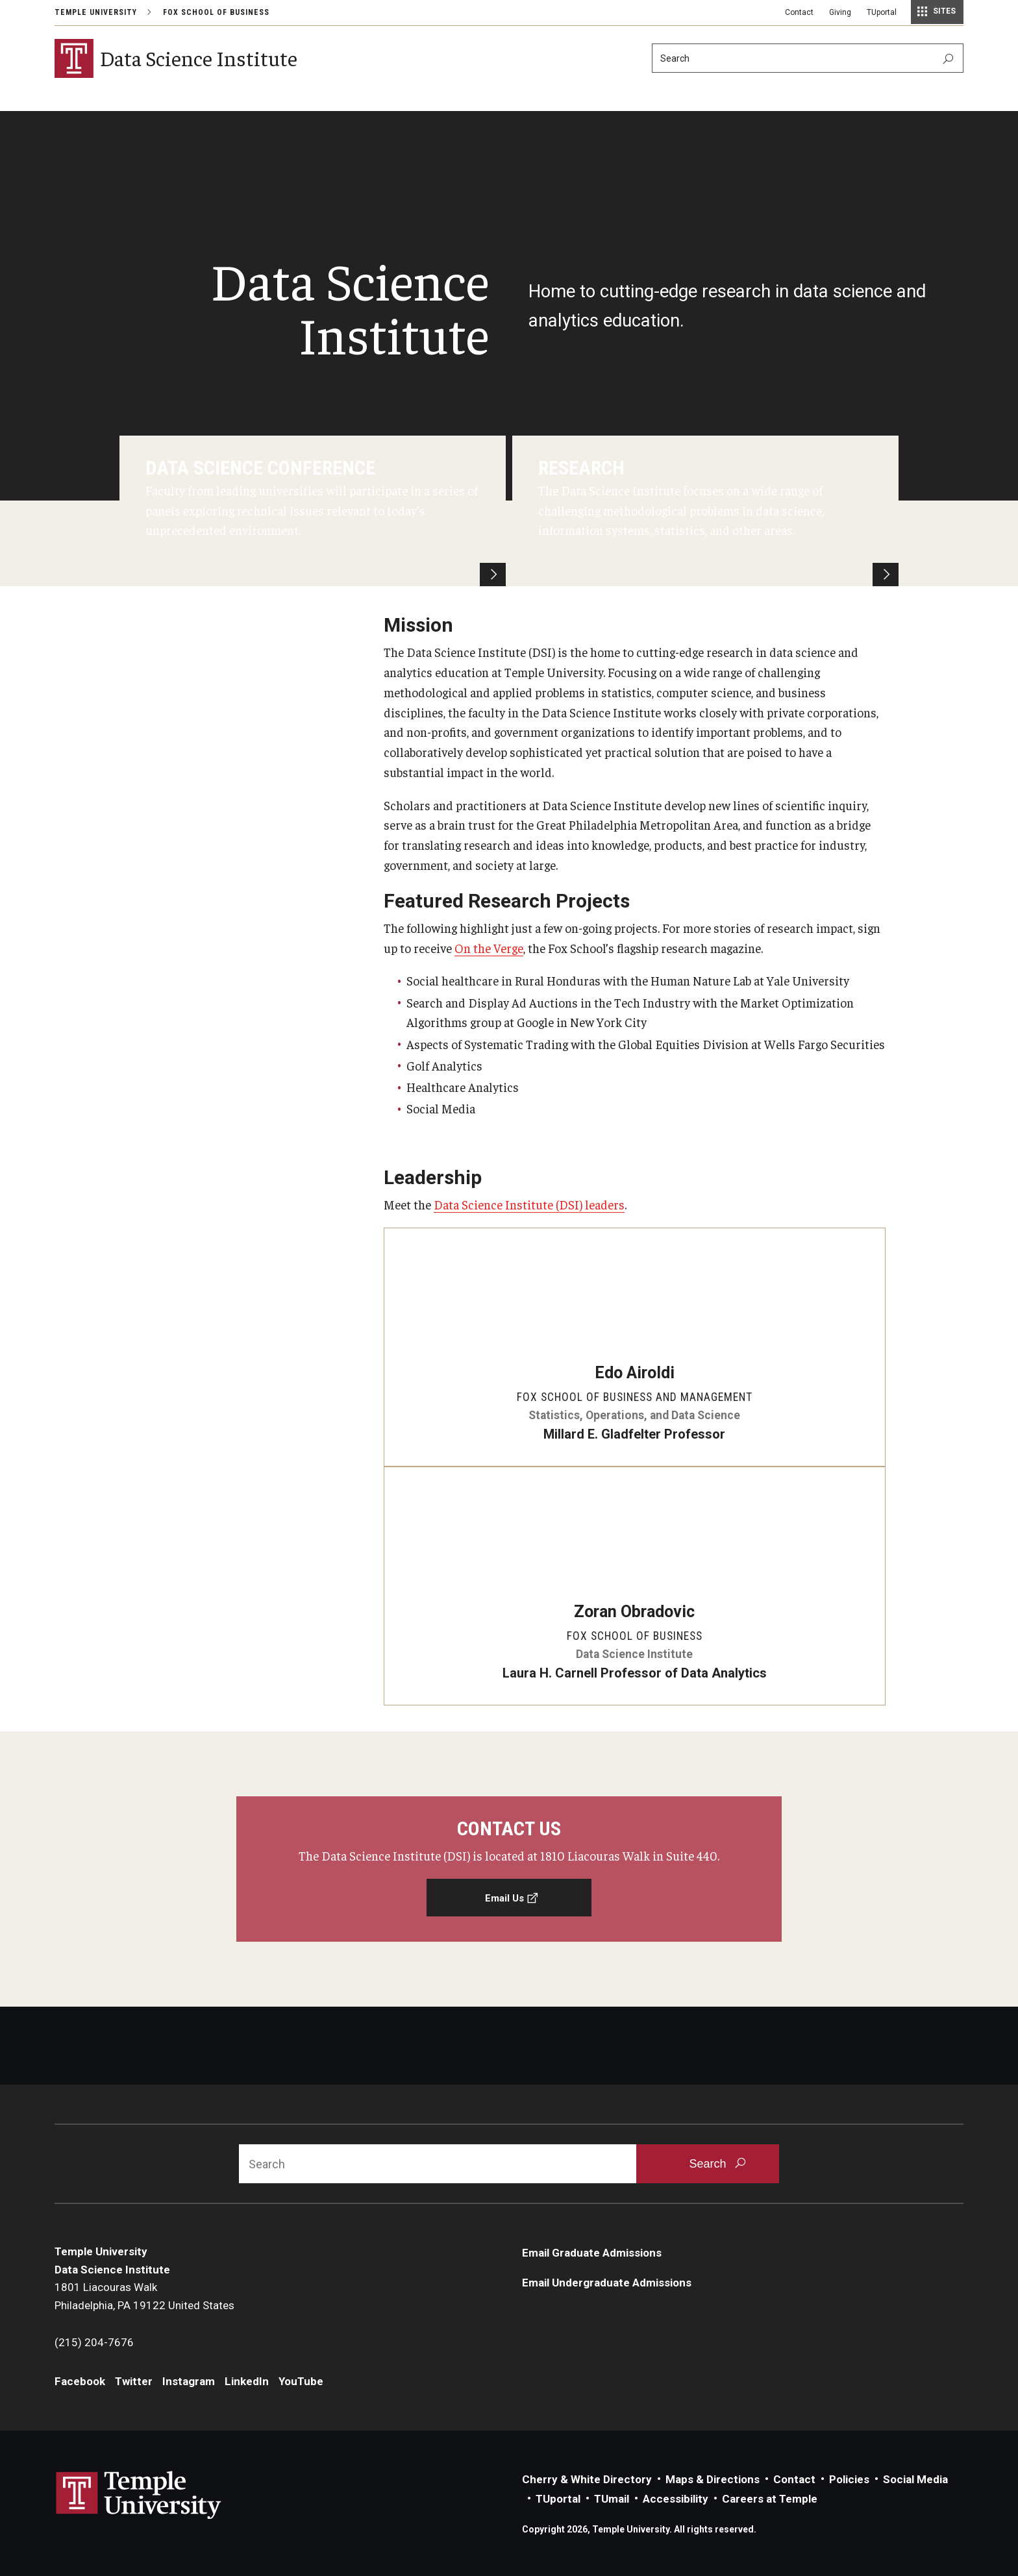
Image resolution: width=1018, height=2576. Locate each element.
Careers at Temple (769, 2499)
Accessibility (675, 2499)
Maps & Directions (712, 2479)
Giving (840, 12)
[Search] (807, 58)
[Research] (705, 511)
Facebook (80, 2381)
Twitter (134, 2381)
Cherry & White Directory (587, 2479)
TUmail (611, 2499)
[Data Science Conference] (312, 511)
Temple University (96, 12)
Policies (849, 2479)
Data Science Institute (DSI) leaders (529, 1204)
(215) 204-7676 (94, 2342)
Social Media (915, 2479)
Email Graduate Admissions (592, 2253)
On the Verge (488, 948)
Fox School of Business (216, 12)
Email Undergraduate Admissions (606, 2283)
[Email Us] (509, 1869)
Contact (799, 12)
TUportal (882, 12)
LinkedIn (247, 2381)
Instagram (188, 2381)
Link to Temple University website (139, 2495)
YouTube (301, 2381)
